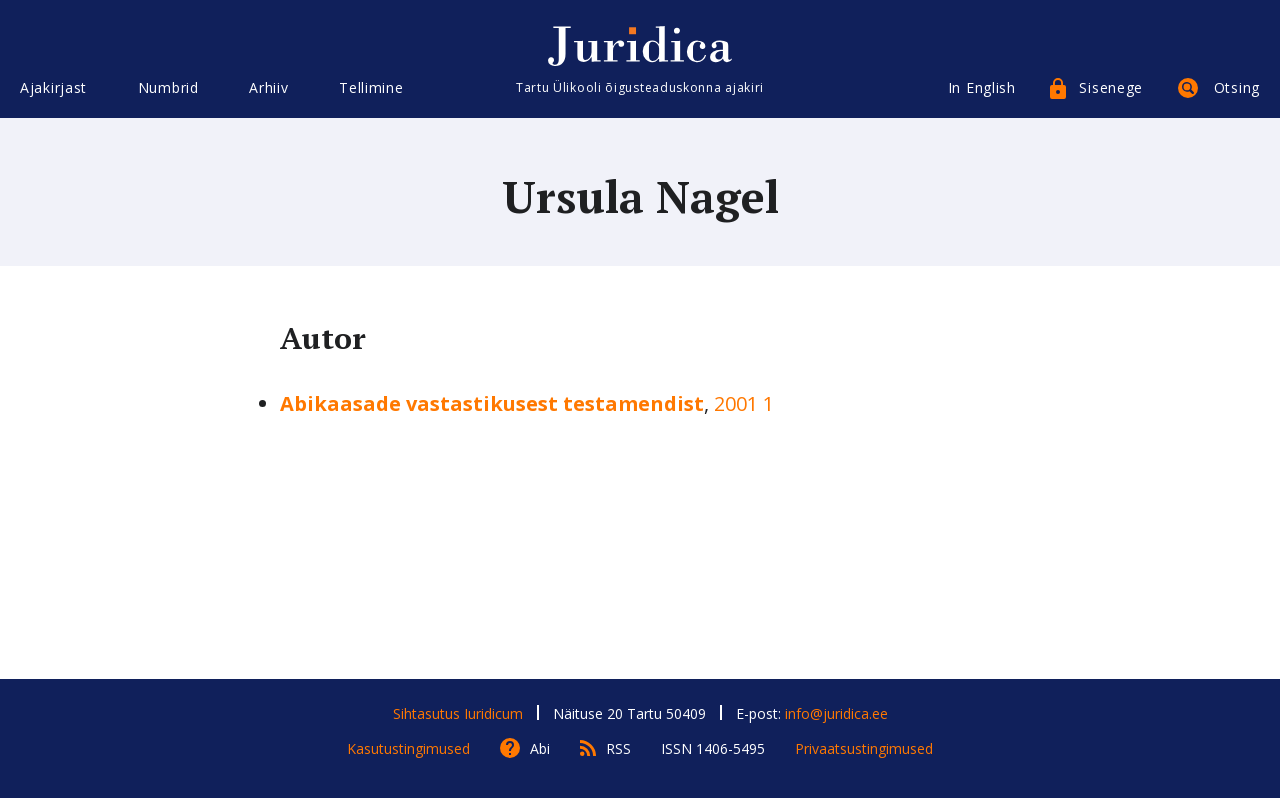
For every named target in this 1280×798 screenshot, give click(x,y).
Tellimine (371, 87)
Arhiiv (268, 87)
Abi (540, 748)
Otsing (1237, 87)
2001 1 (744, 403)
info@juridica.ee (836, 713)
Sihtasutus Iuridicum (458, 713)
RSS (618, 748)
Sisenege (1111, 87)
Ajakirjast (53, 87)
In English (982, 87)
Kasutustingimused (408, 748)
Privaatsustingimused (864, 748)
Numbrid (168, 87)
